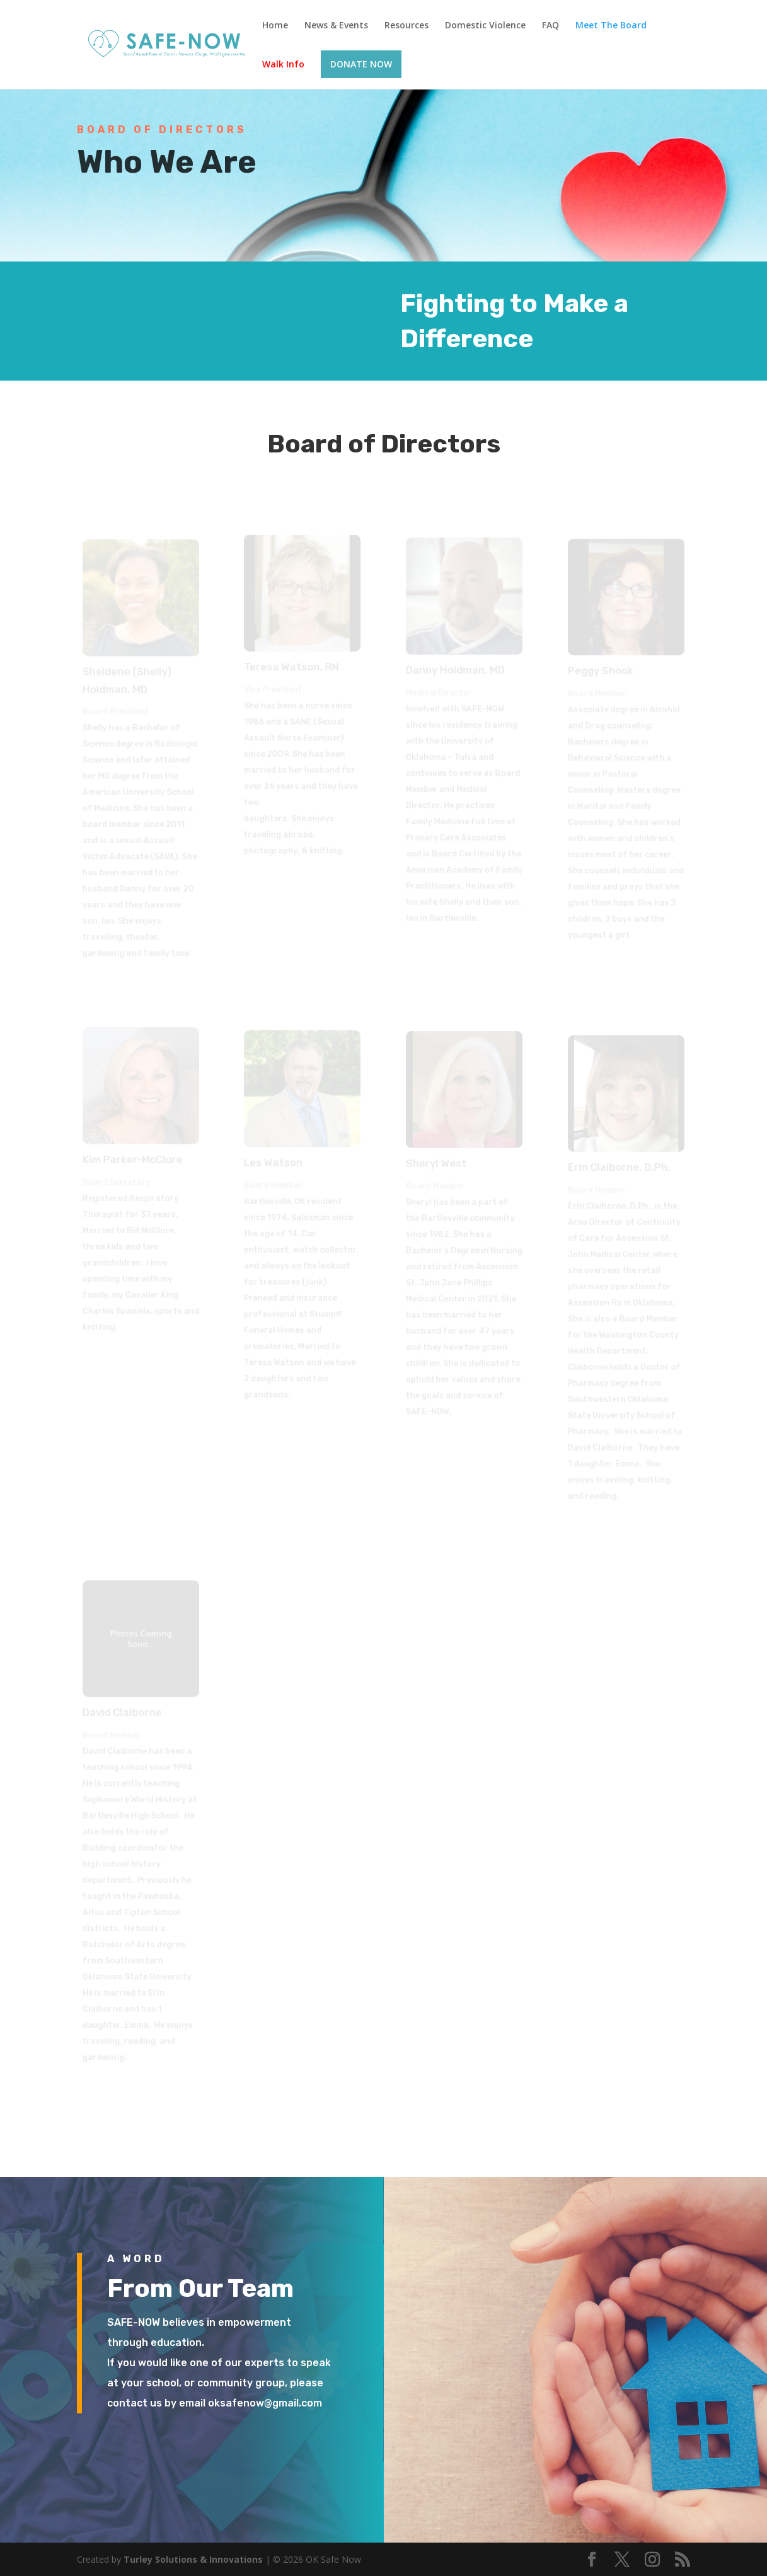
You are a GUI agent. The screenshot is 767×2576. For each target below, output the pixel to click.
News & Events (336, 26)
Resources (406, 26)
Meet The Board (611, 26)
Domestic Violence (485, 26)
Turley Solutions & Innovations (193, 2559)
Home (275, 26)
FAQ (550, 26)
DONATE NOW (361, 64)
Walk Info (283, 65)
